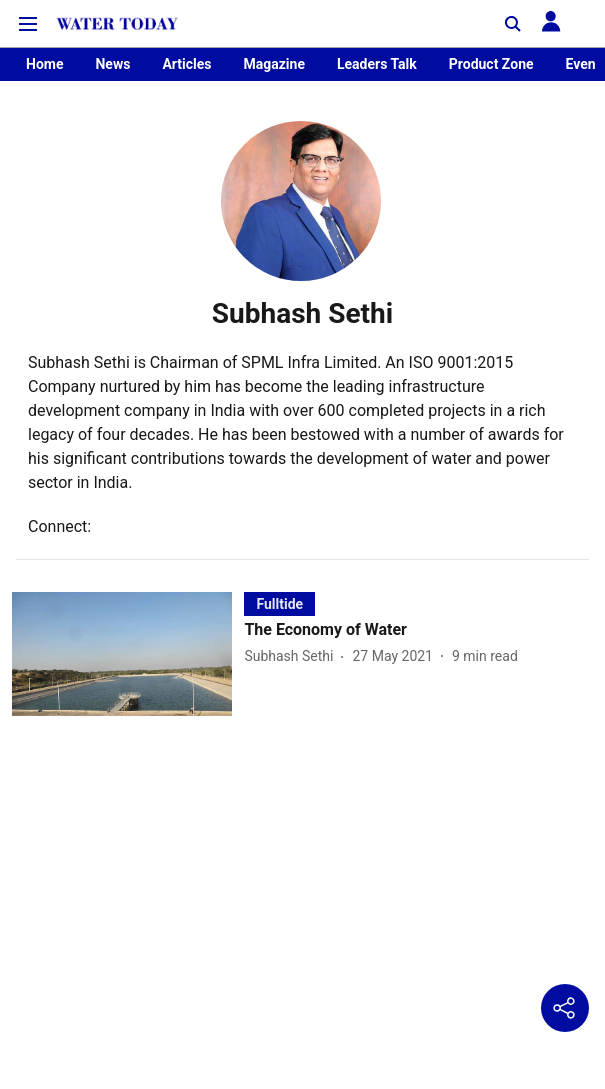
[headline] (418, 630)
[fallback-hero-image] (128, 654)
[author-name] (292, 656)
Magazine (273, 64)
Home (44, 64)
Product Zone (491, 64)
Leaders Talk (377, 64)
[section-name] (279, 603)
